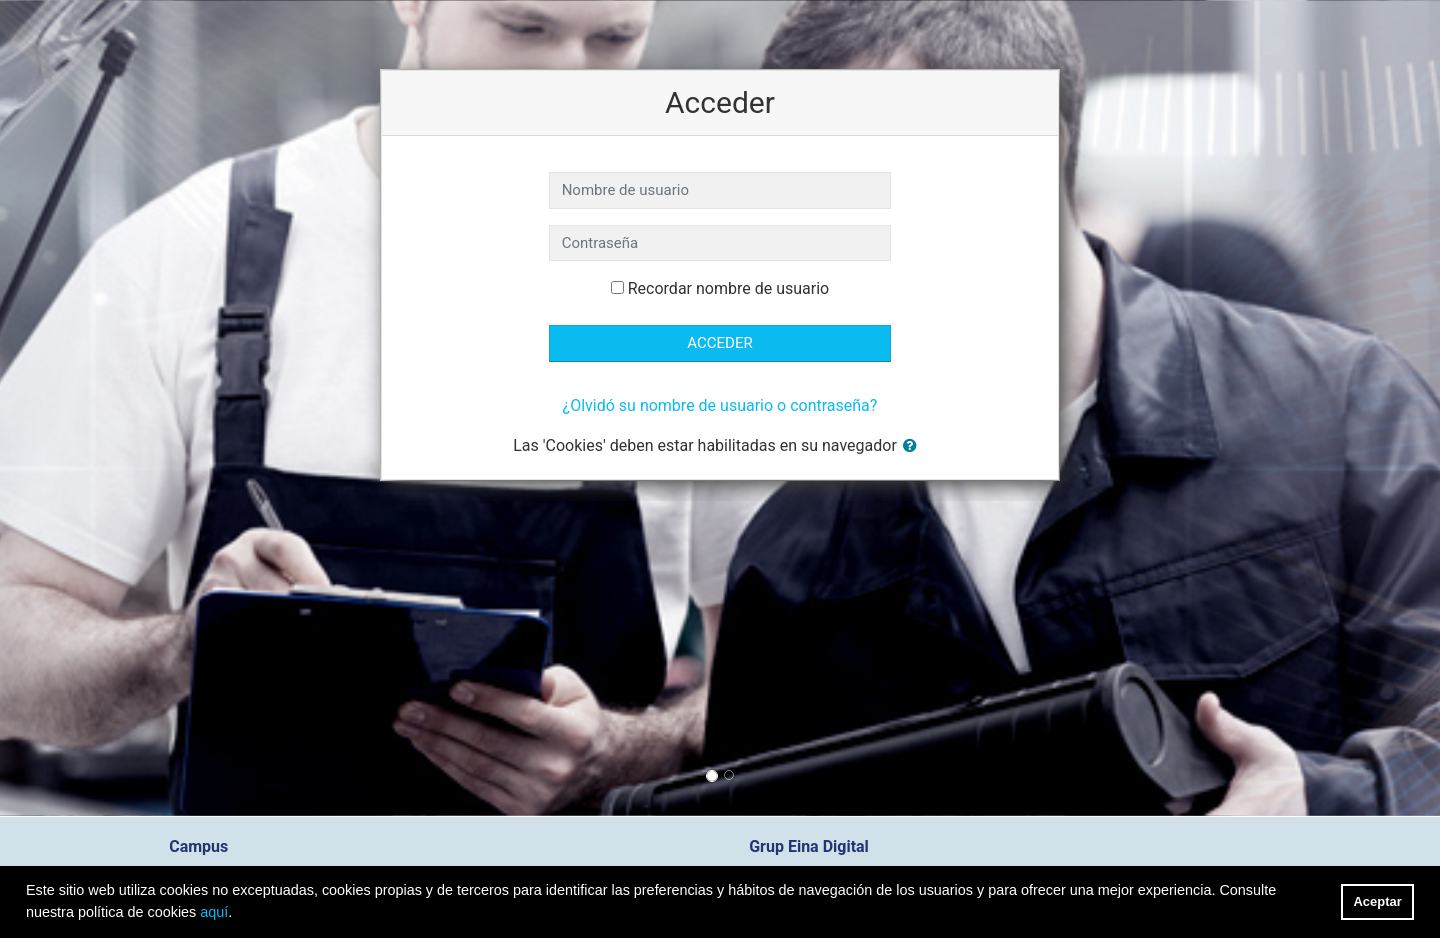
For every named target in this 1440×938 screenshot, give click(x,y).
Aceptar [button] (1378, 901)
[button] (914, 446)
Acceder (719, 343)
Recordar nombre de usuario (728, 288)
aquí (214, 912)
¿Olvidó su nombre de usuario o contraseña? (720, 405)
